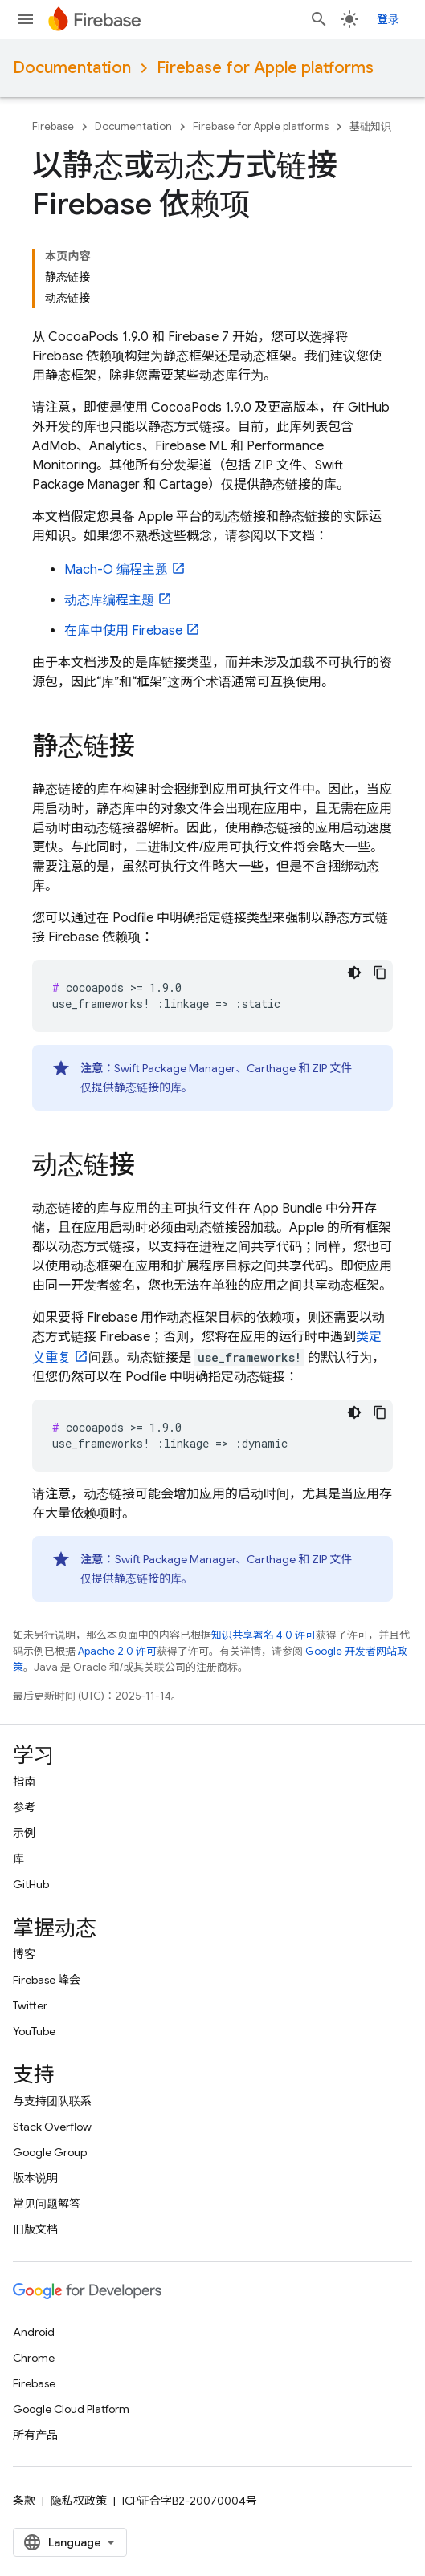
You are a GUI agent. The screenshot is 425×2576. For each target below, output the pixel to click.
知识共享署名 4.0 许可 (263, 1635)
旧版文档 (35, 2229)
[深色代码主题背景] (354, 972)
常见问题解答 (46, 2203)
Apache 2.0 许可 (117, 1651)
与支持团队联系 (52, 2101)
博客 (24, 1954)
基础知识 (370, 126)
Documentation (72, 68)
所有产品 (35, 2435)
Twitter (30, 2005)
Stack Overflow (52, 2126)
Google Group (50, 2152)
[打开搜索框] (319, 19)
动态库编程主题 (109, 600)
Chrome (34, 2357)
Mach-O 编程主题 (116, 570)
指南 (24, 1781)
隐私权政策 (79, 2500)
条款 (24, 2500)
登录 (388, 19)
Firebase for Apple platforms (265, 68)
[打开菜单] (26, 19)
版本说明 (35, 2178)
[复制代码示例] (380, 972)
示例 (24, 1833)
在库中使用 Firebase (123, 631)
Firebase (53, 126)
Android (34, 2332)
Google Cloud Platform (71, 2409)
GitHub (31, 1884)
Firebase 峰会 (46, 1980)
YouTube (34, 2031)
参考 (24, 1807)
